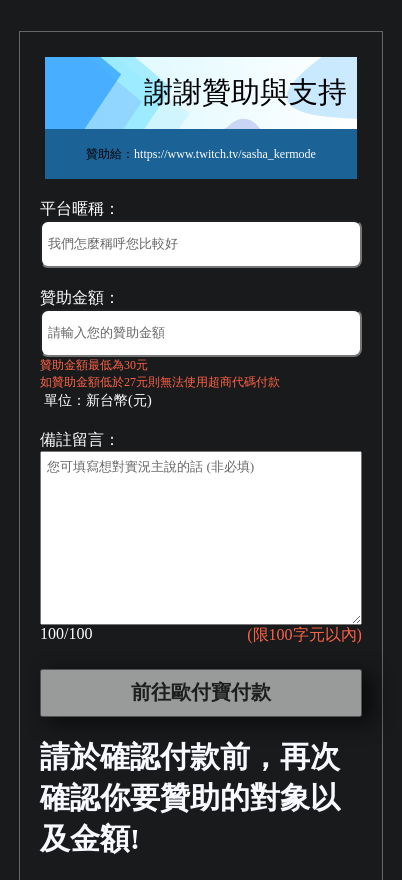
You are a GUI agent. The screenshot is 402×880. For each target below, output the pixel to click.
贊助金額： (80, 297)
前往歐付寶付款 (201, 692)
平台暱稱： (80, 208)
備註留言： (80, 439)
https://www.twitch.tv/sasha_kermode (225, 154)
